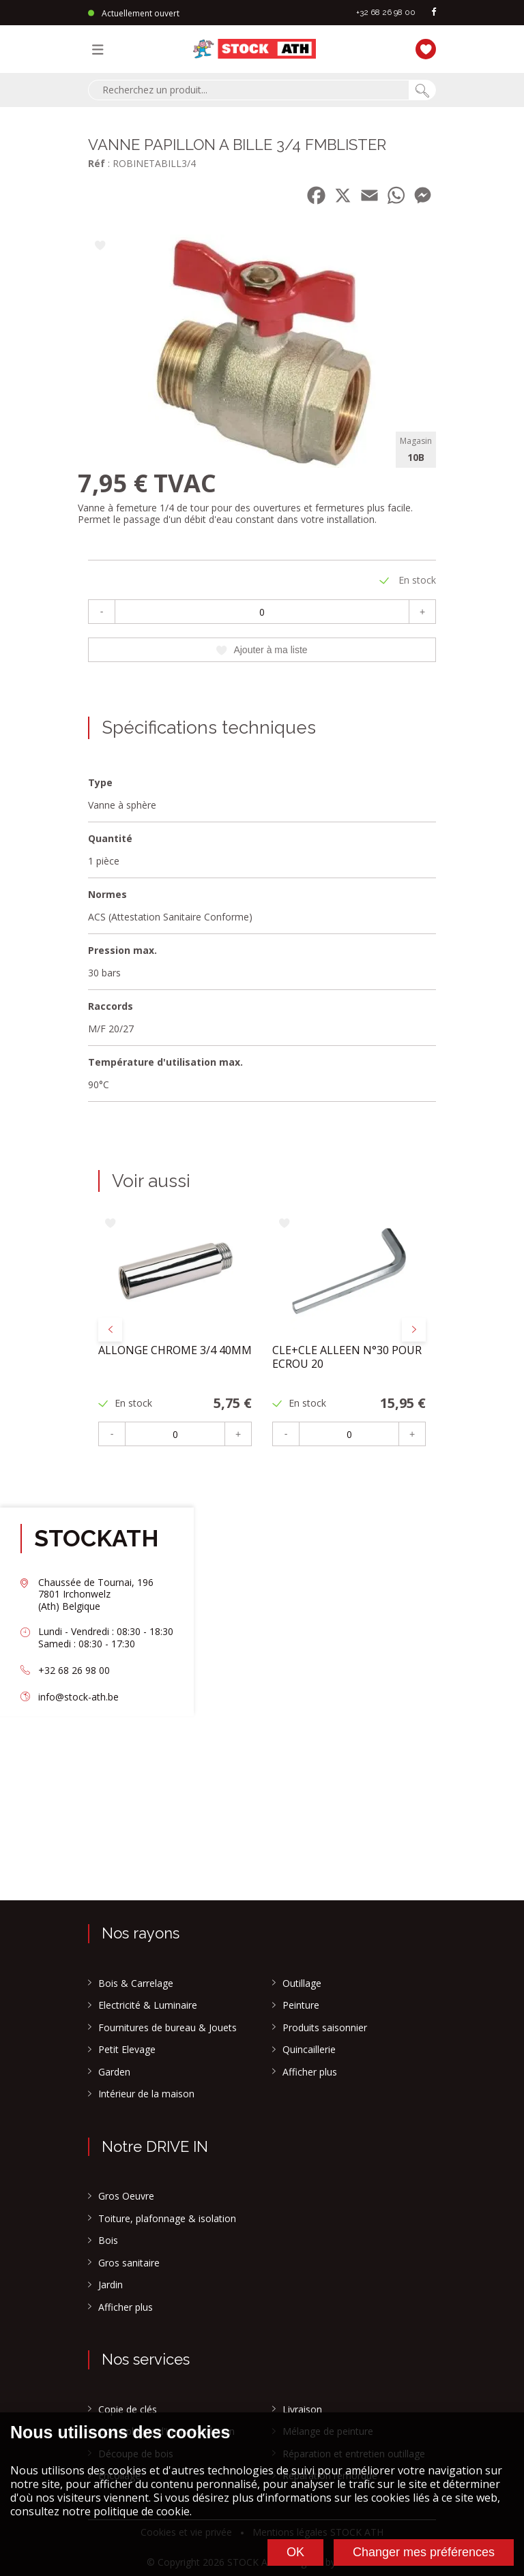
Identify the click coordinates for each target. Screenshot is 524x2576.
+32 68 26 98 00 (386, 12)
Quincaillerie (309, 2049)
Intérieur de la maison (146, 2094)
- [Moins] (102, 611)
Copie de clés (127, 2409)
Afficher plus (309, 2072)
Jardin (110, 2285)
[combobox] (248, 90)
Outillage (301, 1983)
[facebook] (434, 13)
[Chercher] (422, 90)
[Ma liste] (422, 47)
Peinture (300, 2005)
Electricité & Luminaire (147, 2005)
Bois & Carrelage (135, 1983)
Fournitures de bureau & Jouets (167, 2028)
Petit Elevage (127, 2049)
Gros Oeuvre (126, 2196)
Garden (114, 2072)
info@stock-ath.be (78, 1696)
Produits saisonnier (324, 2028)
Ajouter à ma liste (261, 649)
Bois (108, 2240)
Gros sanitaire (129, 2263)
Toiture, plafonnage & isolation (167, 2219)
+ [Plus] (422, 611)
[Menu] (101, 49)
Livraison (302, 2409)
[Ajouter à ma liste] (100, 246)
